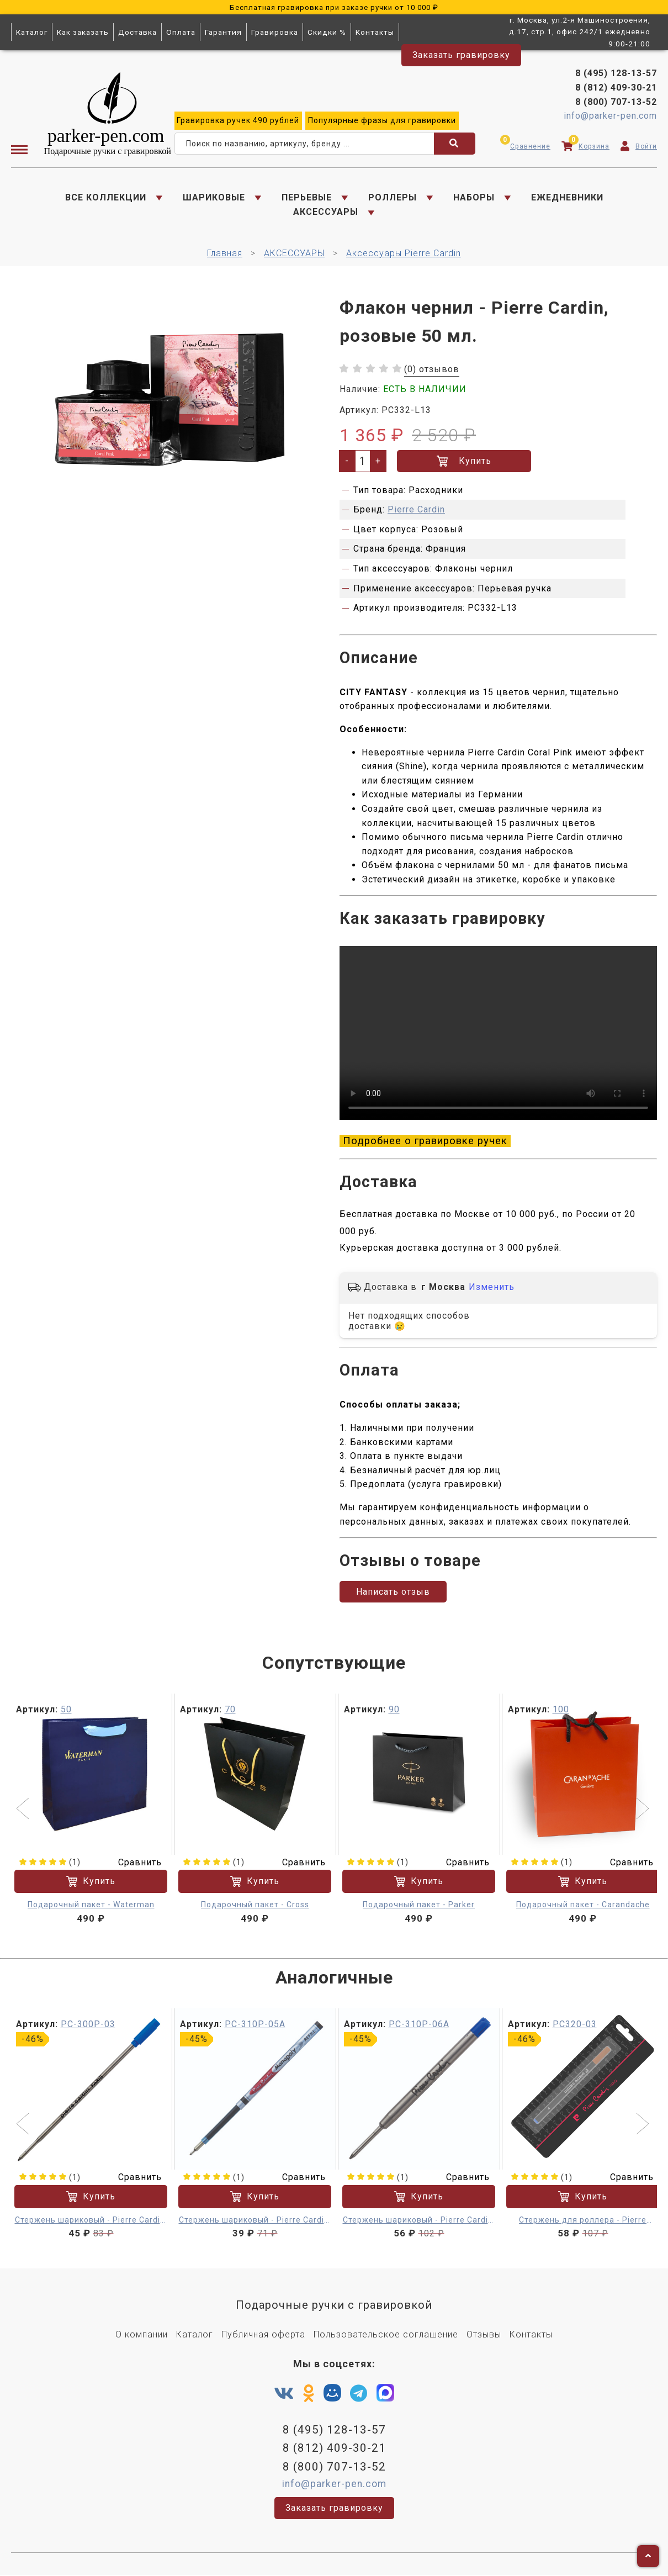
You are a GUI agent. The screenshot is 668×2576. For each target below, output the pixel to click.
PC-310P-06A (419, 2025)
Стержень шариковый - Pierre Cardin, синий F (91, 2222)
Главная (224, 253)
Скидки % (327, 32)
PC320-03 (575, 2025)
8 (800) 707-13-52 (616, 102)
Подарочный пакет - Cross (255, 1905)
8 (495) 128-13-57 (616, 73)
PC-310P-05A (255, 2025)
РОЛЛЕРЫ (392, 197)
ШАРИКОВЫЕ (214, 197)
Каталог (31, 32)
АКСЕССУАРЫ (325, 212)
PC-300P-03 (88, 2025)
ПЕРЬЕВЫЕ (307, 197)
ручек (238, 121)
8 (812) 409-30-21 (616, 87)
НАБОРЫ (474, 197)
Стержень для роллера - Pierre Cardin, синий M (582, 2222)
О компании (141, 2335)
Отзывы (483, 2335)
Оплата (180, 32)
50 (66, 1710)
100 (561, 1710)
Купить (464, 461)
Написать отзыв (393, 1593)
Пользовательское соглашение (386, 2335)
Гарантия (223, 32)
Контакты (375, 32)
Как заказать (83, 32)
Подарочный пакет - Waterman (91, 1905)
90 (394, 1710)
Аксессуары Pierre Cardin (403, 253)
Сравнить (133, 1863)
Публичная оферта (263, 2335)
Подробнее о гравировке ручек (425, 1141)
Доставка (137, 32)
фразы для (382, 121)
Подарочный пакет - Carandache (583, 1905)
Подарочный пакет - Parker (419, 1905)
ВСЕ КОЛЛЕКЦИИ (105, 197)
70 (230, 1710)
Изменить (492, 1288)
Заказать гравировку (461, 55)
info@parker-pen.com (610, 116)
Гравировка (274, 32)
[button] (24, 1811)
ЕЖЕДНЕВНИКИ (567, 197)
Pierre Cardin (416, 510)
